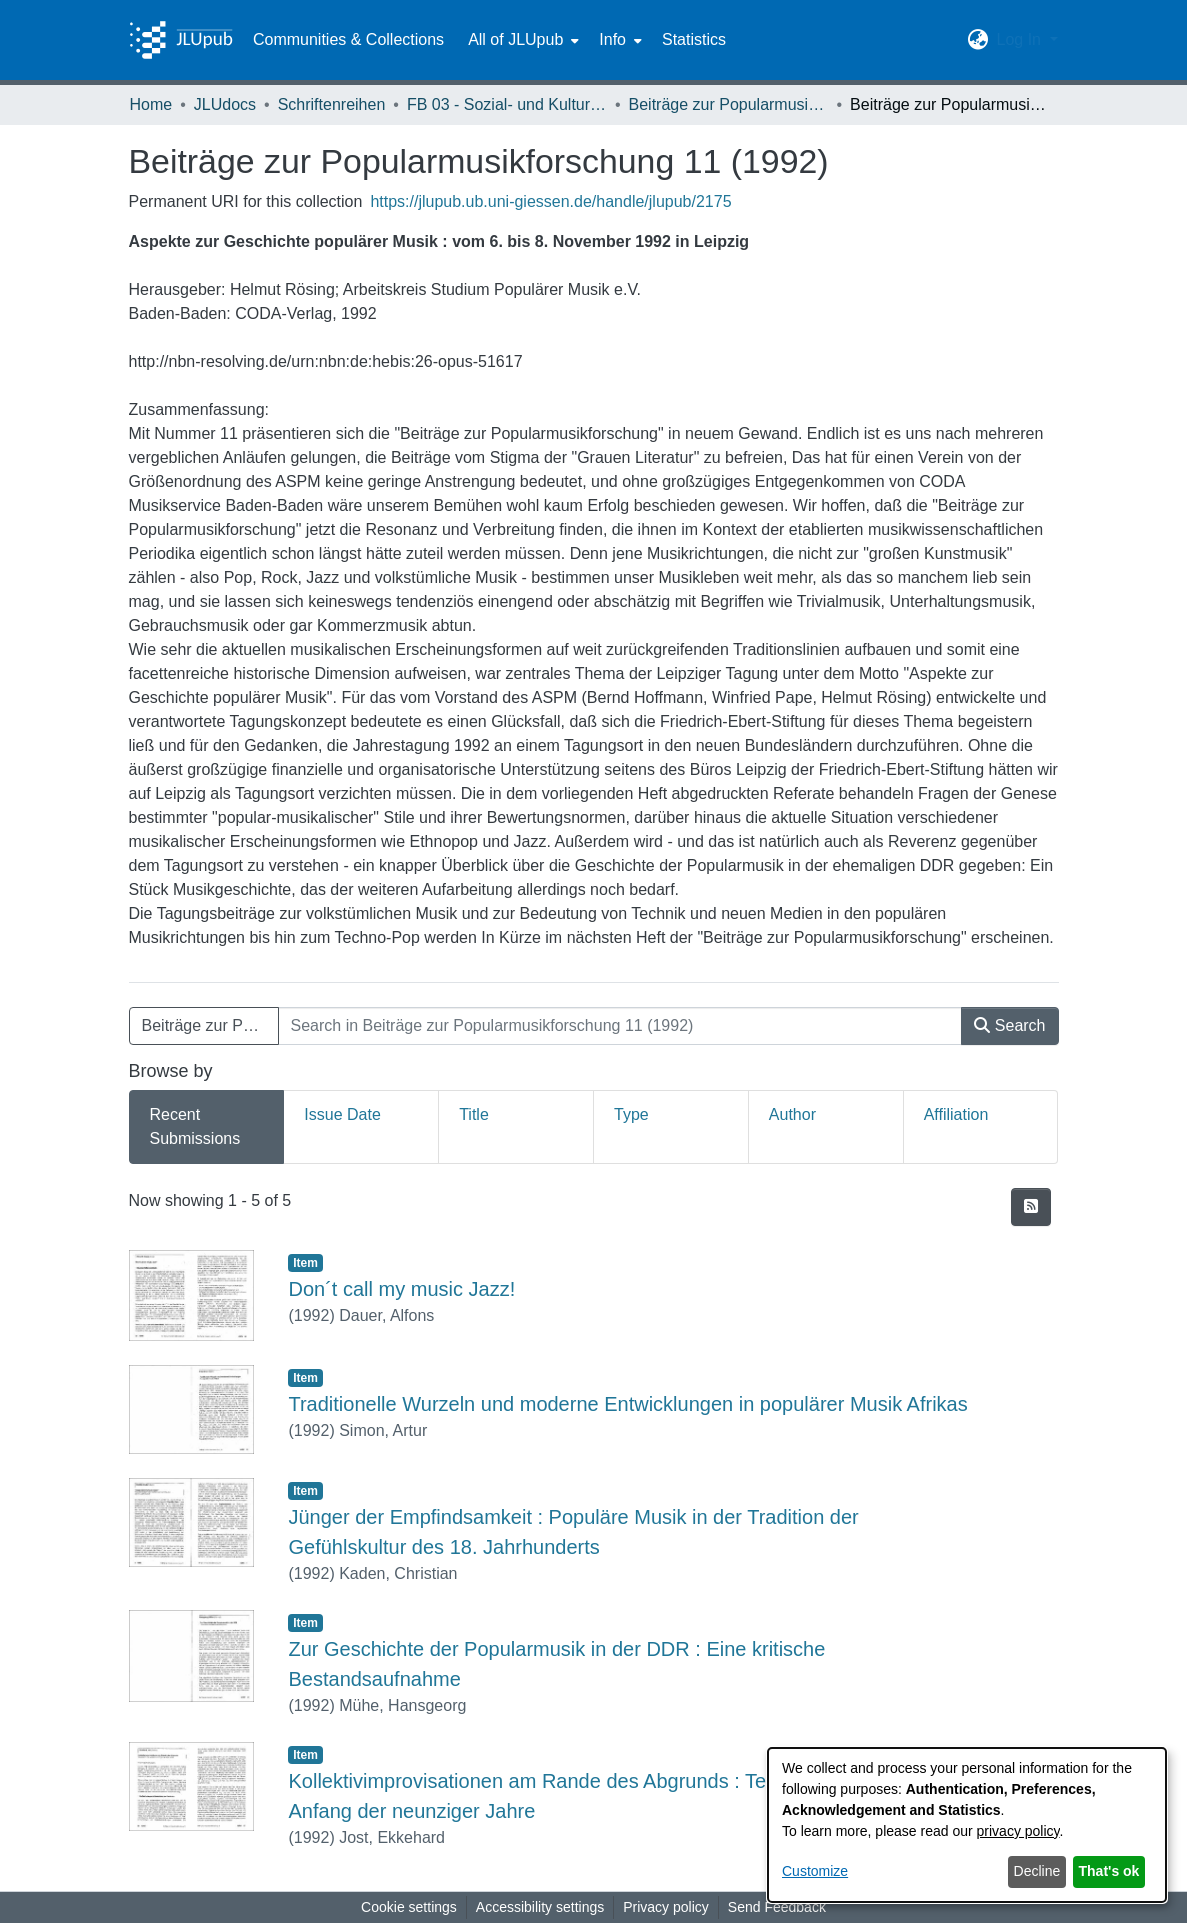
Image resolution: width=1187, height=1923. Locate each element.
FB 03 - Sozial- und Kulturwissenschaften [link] (507, 104)
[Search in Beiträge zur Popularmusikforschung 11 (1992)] (620, 1026)
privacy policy (1018, 1831)
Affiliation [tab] (956, 1114)
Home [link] (151, 104)
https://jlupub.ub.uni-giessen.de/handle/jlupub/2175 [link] (550, 201)
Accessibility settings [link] (540, 1907)
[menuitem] (521, 40)
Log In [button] (1020, 39)
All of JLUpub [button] (515, 39)
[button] (977, 40)
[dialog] (967, 1825)
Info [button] (612, 39)
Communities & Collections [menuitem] (348, 39)
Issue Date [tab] (342, 1114)
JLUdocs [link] (225, 104)
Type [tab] (631, 1114)
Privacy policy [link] (666, 1907)
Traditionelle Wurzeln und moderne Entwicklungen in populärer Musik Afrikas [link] (627, 1404)
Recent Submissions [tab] (195, 1126)
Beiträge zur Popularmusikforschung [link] (729, 104)
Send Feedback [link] (777, 1907)
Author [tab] (792, 1114)
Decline (1037, 1871)
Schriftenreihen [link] (332, 104)
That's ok (1109, 1871)
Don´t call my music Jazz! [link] (401, 1289)
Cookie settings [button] (409, 1907)
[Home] (181, 40)
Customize (815, 1871)
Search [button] (1009, 1025)
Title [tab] (474, 1114)
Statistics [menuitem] (694, 39)
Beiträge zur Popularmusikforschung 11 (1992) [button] (210, 1025)
